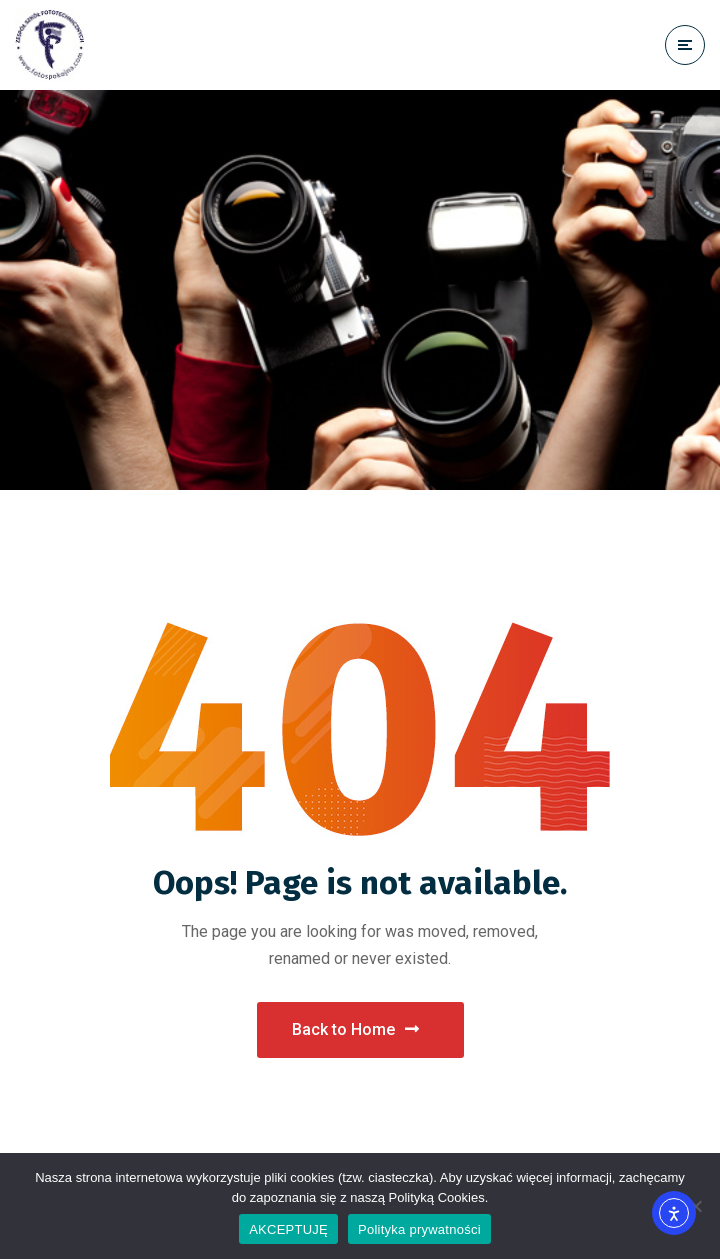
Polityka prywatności (419, 1229)
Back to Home (355, 1029)
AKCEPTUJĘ (288, 1229)
